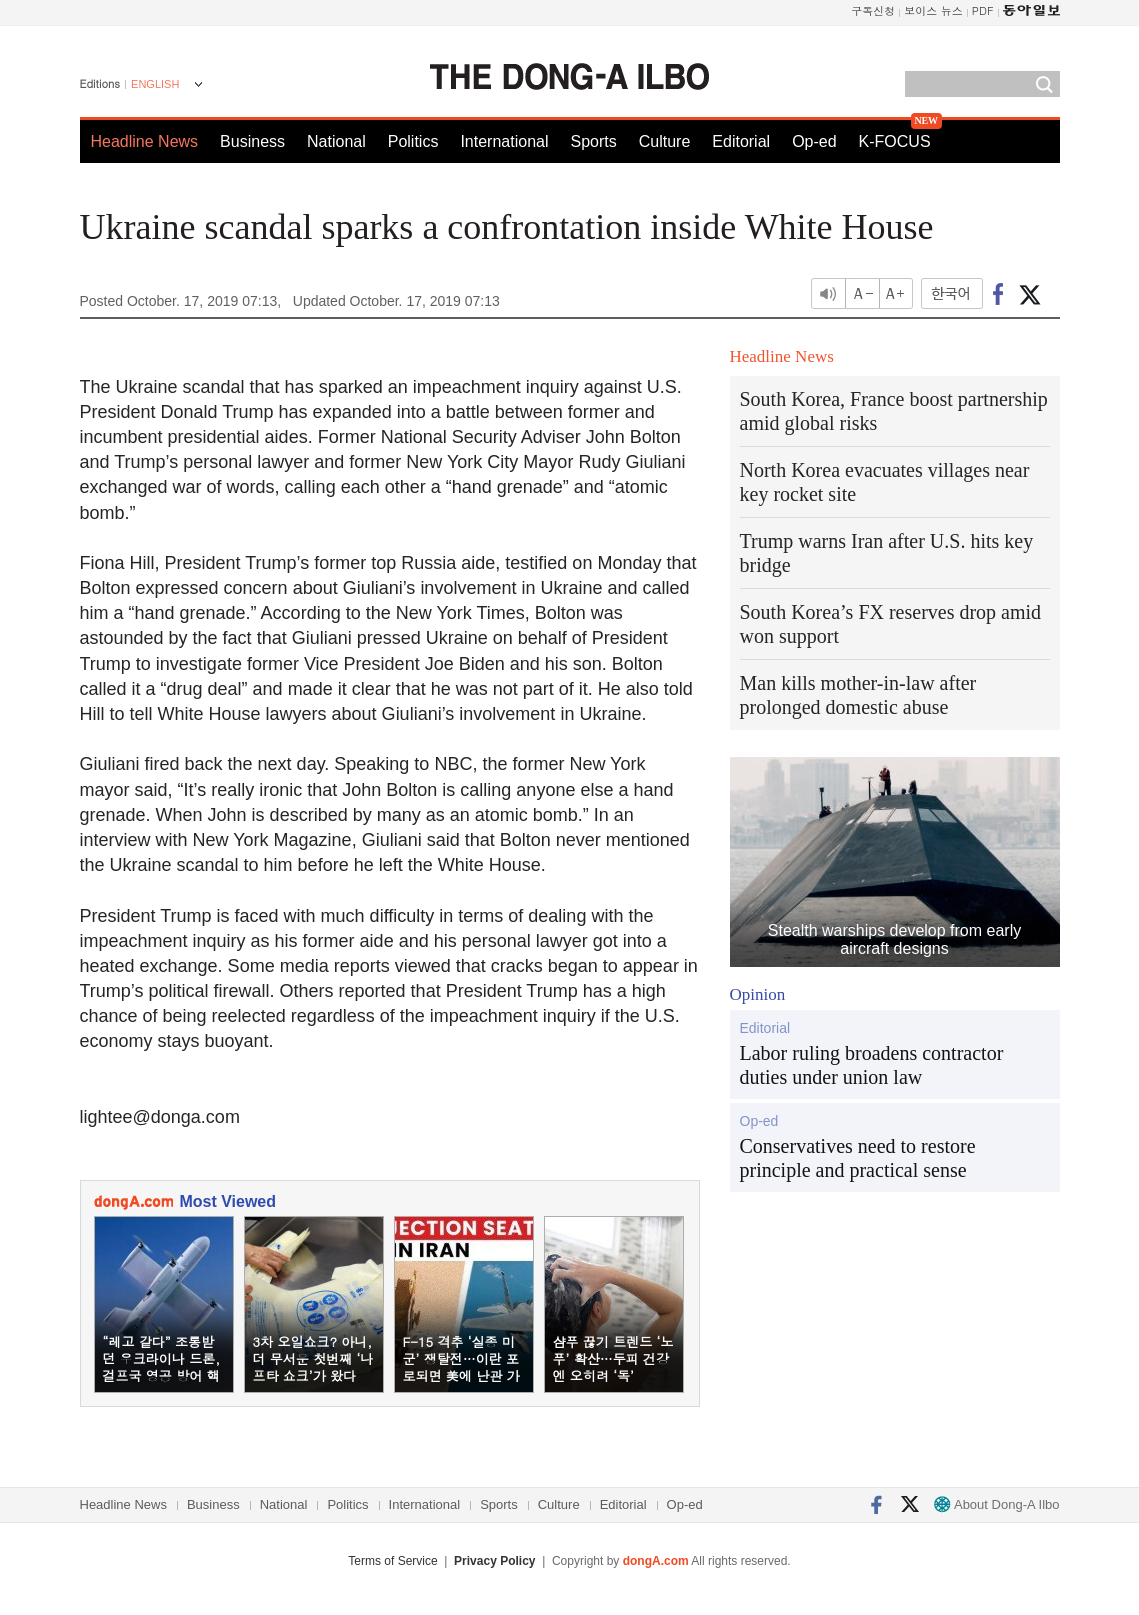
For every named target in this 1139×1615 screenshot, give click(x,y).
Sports (593, 141)
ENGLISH (155, 84)
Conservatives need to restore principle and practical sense (858, 1158)
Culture (665, 141)
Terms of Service (392, 1561)
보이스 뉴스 (933, 10)
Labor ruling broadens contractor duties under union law (872, 1065)
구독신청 (873, 10)
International (504, 141)
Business (252, 141)
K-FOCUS (895, 141)
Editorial (741, 141)
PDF (983, 10)
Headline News (145, 141)
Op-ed (814, 141)
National (336, 141)
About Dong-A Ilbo (996, 1504)
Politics (413, 141)
